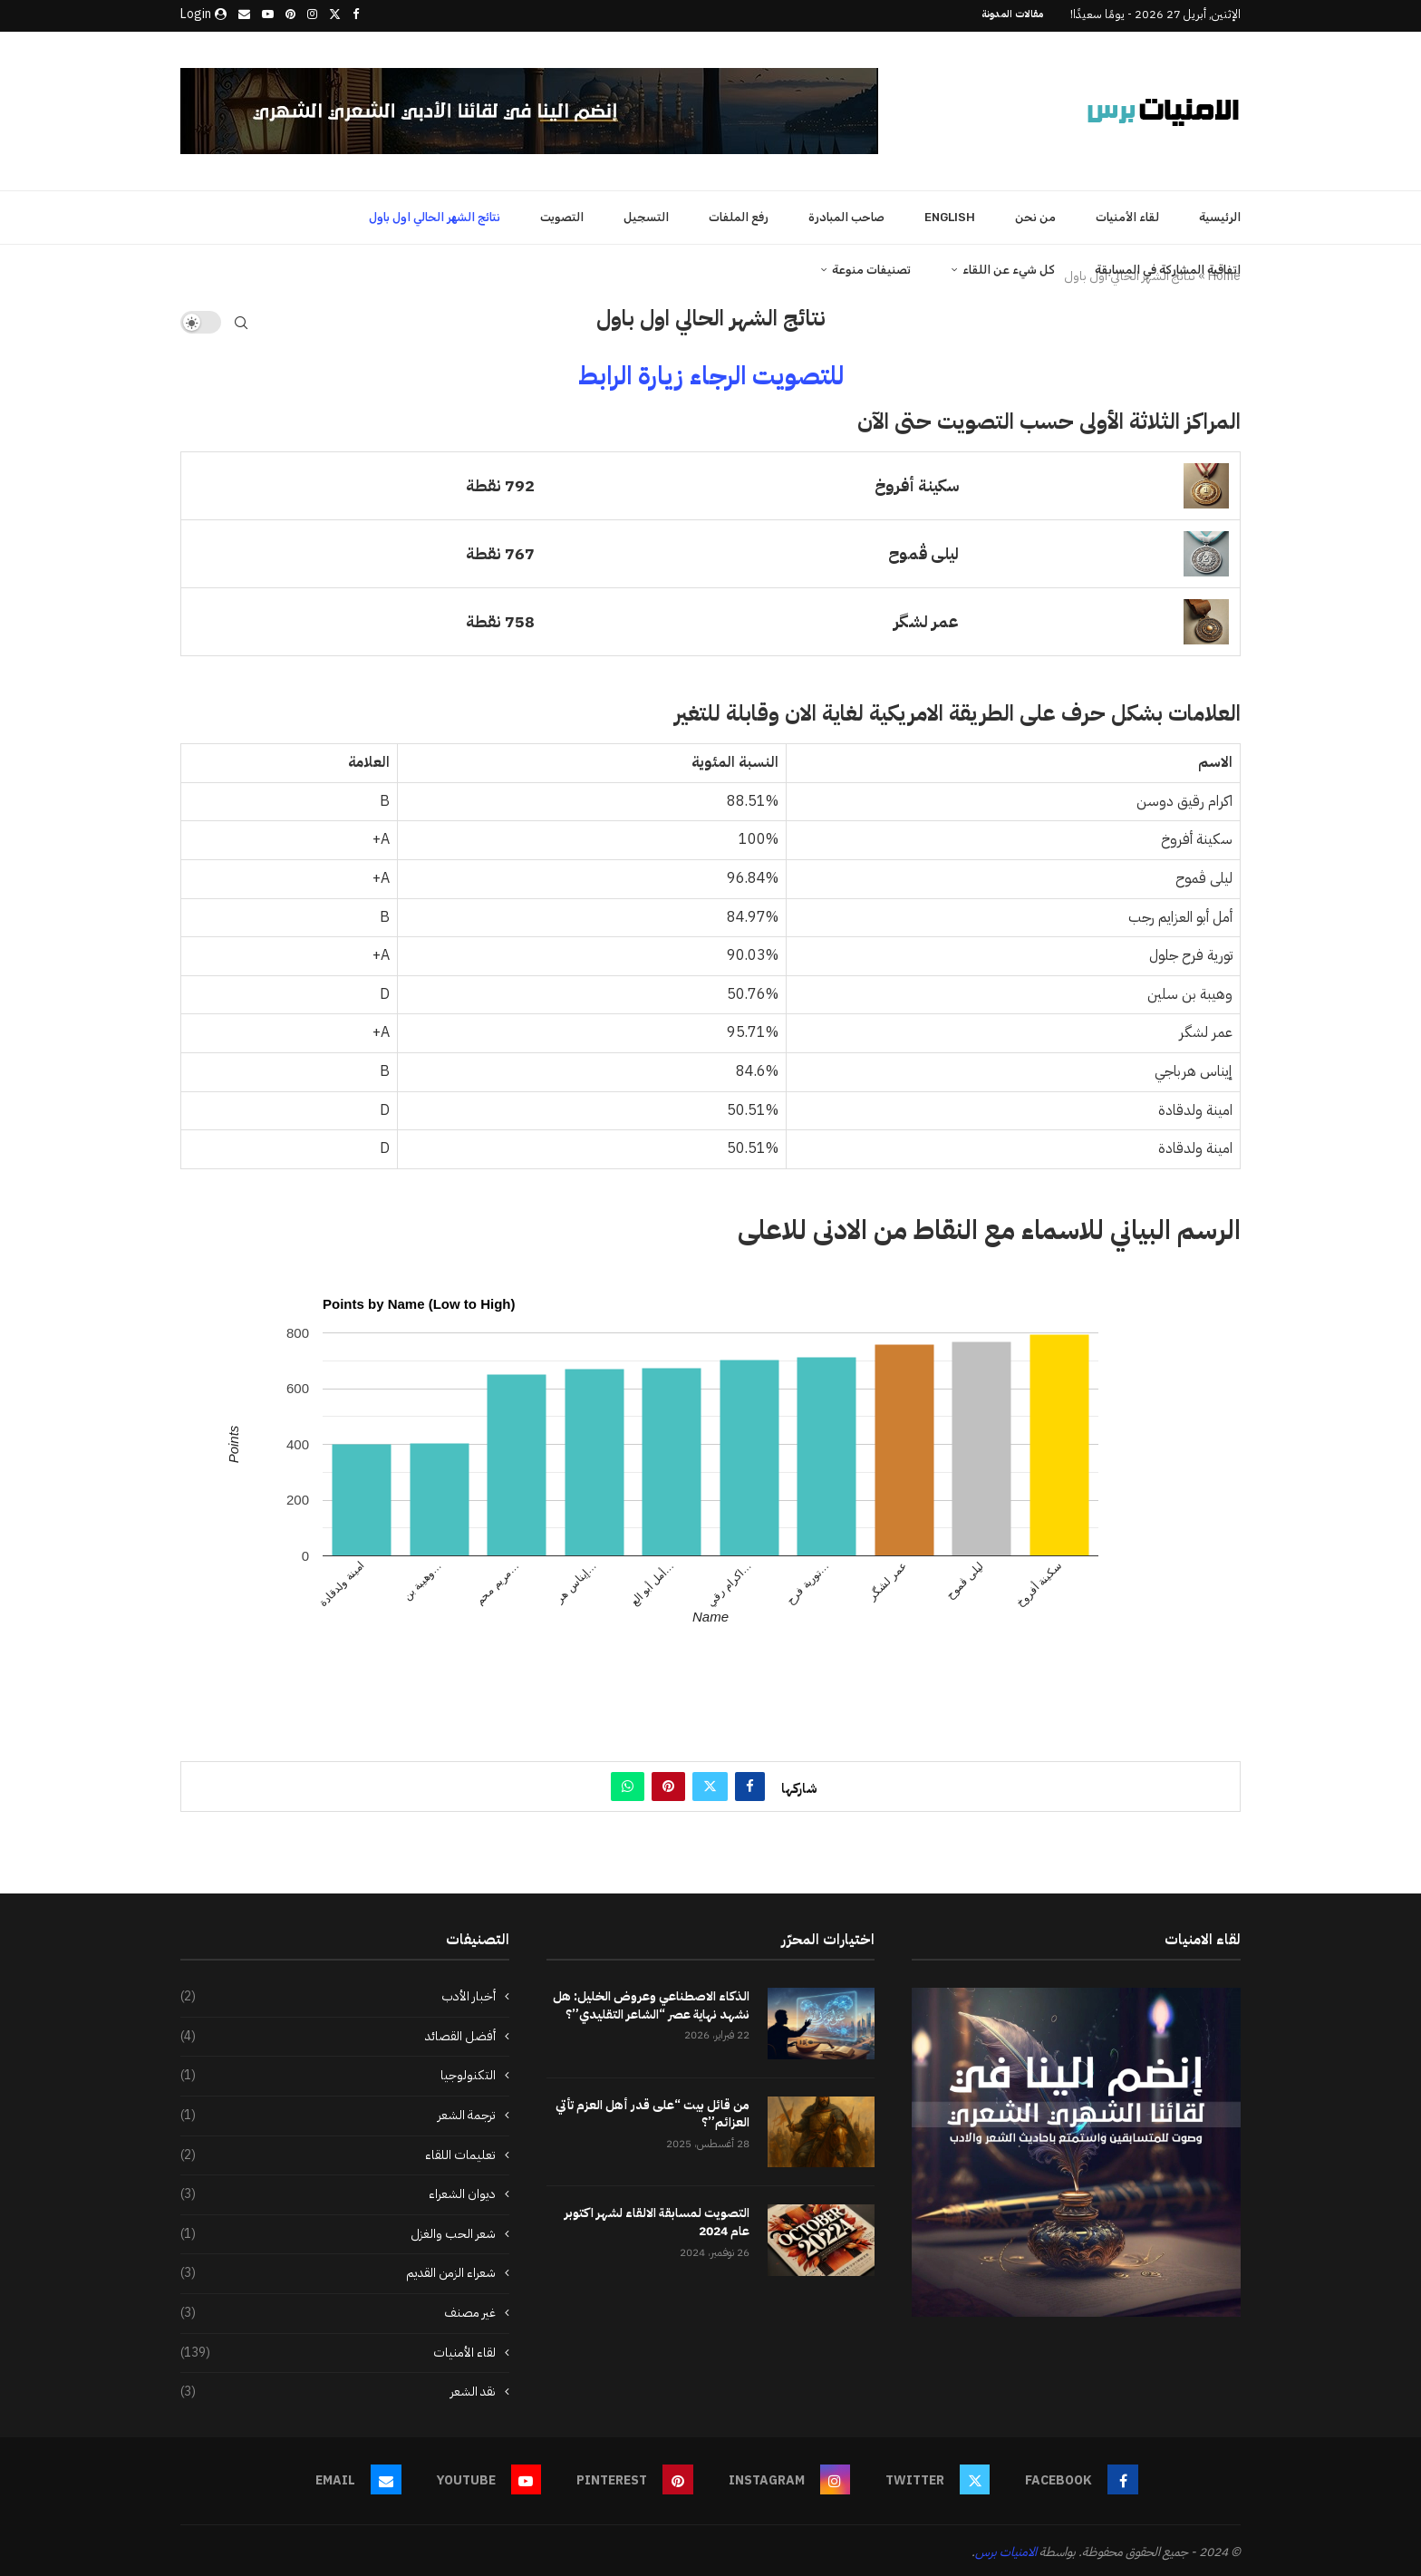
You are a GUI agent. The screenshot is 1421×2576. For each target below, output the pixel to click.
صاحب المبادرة (846, 214)
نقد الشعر (338, 2389)
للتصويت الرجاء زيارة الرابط (711, 373)
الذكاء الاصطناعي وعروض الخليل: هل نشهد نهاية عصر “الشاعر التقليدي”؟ (651, 2002)
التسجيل (646, 214)
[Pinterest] (290, 14)
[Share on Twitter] (710, 1783)
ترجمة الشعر (338, 2113)
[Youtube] (268, 14)
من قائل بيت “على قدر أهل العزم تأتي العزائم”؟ (652, 2111)
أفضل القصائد (338, 2034)
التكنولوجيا (338, 2073)
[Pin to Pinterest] (668, 1783)
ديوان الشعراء (338, 2192)
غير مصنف (338, 2310)
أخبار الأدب (338, 1994)
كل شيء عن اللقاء (1008, 267)
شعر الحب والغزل (338, 2232)
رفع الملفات (738, 214)
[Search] (241, 320)
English (949, 214)
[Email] (244, 14)
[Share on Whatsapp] (627, 1783)
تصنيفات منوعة (871, 267)
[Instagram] (312, 14)
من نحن (1035, 214)
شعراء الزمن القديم (338, 2270)
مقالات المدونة (1012, 14)
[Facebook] (356, 14)
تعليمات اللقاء (338, 2153)
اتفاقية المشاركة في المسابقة (1168, 267)
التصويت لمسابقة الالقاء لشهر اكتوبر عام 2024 (657, 2220)
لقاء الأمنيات (1127, 214)
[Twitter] (335, 14)
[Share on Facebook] (750, 1783)
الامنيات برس (1006, 2549)
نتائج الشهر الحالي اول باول (434, 214)
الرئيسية (1220, 214)
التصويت (562, 214)
